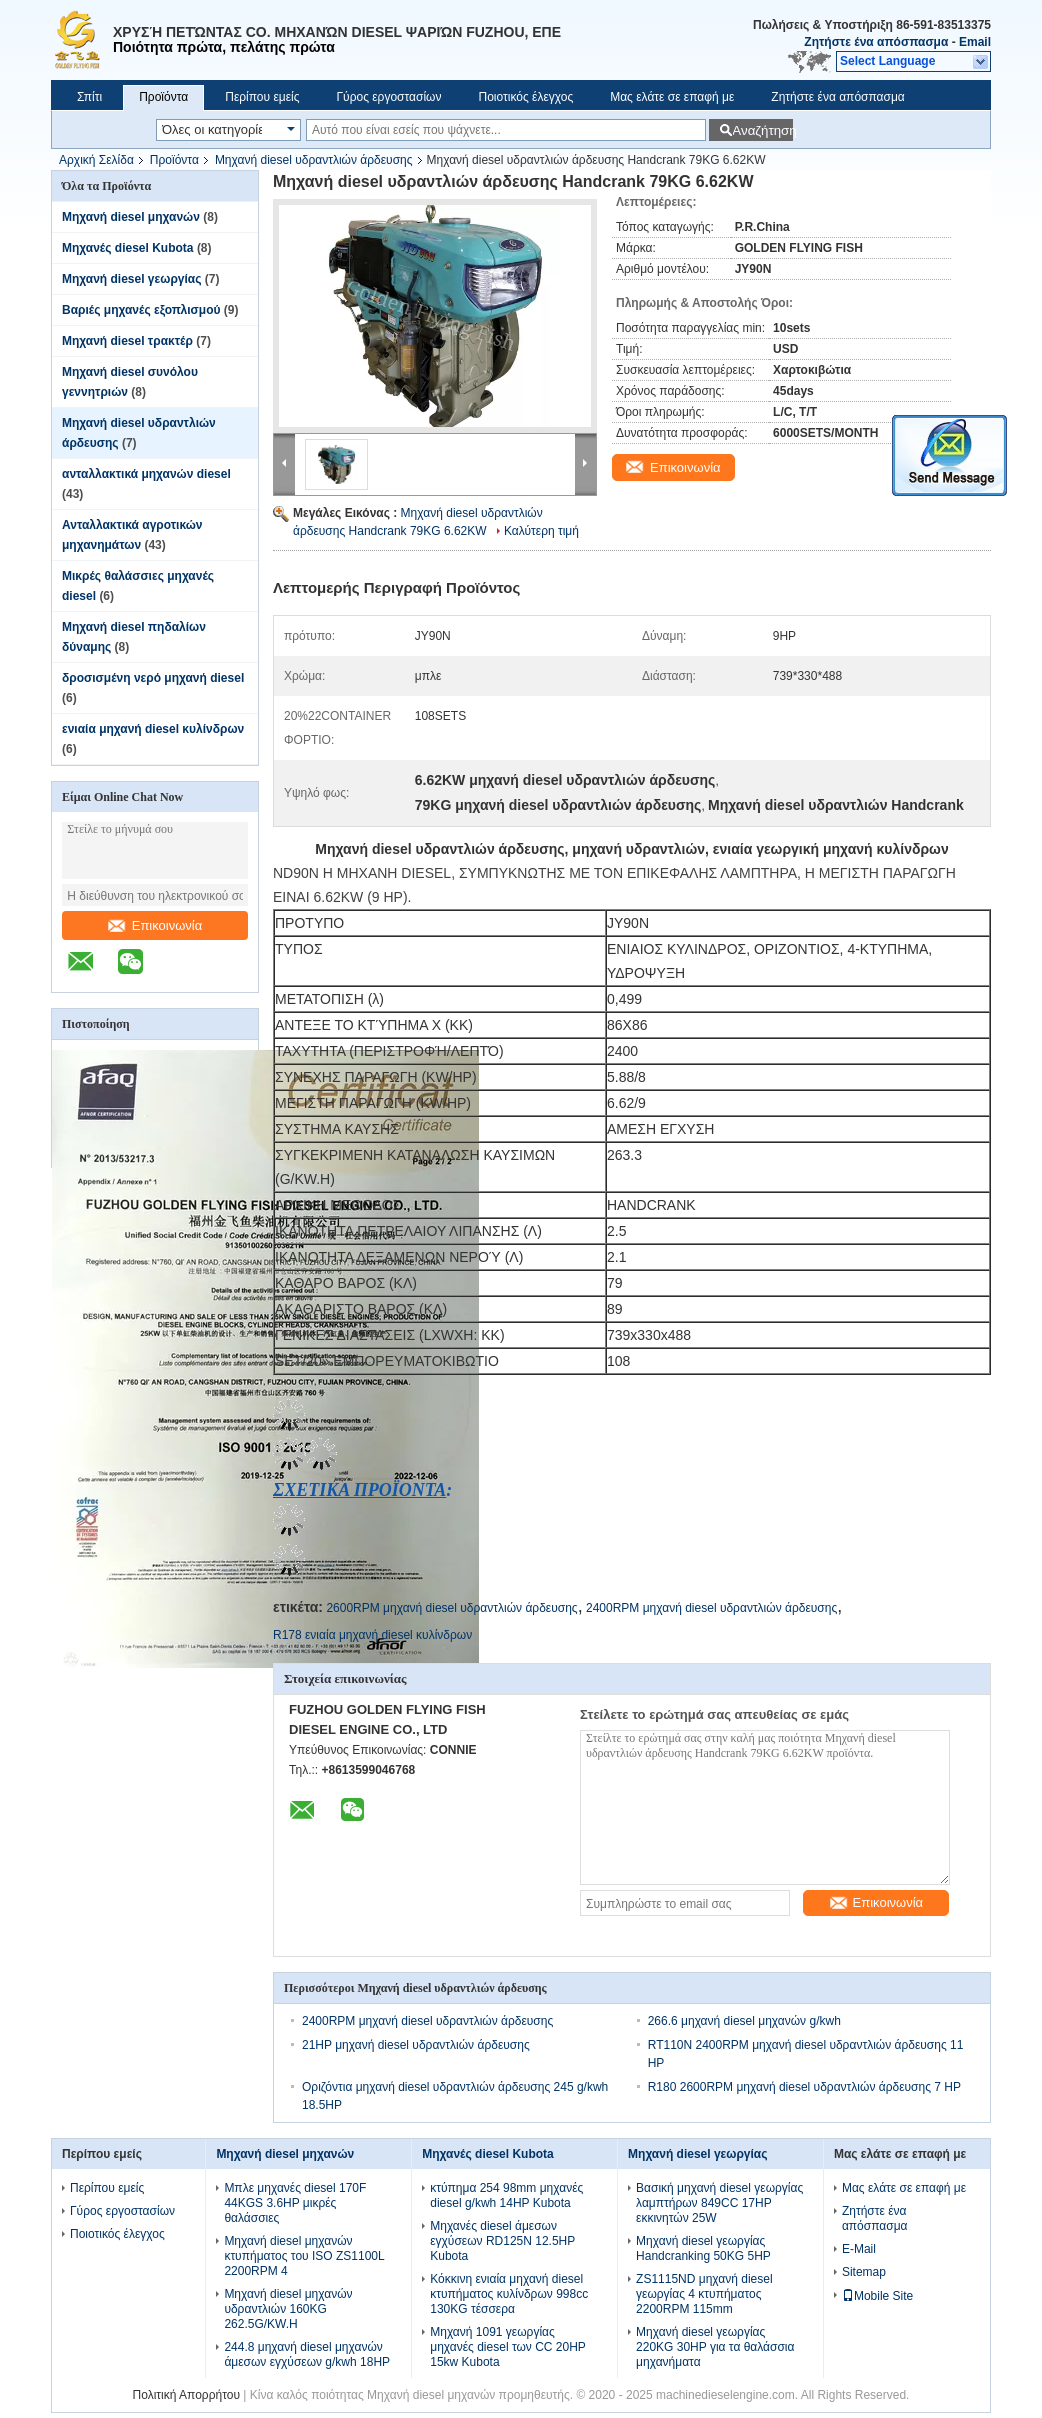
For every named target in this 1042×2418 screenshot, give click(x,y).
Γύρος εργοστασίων (388, 97)
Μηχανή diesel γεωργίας (131, 279)
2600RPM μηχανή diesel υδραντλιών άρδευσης (451, 1608)
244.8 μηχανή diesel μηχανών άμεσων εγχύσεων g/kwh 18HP (307, 2354)
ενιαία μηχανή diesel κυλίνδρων (153, 729)
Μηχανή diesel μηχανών (131, 217)
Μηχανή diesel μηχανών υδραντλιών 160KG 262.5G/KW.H (288, 2309)
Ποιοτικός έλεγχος (525, 97)
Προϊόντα (163, 97)
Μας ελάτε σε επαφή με (672, 97)
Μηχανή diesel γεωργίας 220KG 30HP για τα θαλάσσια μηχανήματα (715, 2347)
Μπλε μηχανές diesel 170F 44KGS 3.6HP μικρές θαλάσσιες (295, 2203)
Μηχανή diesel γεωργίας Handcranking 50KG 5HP (703, 2248)
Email (975, 42)
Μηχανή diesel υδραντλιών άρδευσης (314, 160)
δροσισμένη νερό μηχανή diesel (153, 678)
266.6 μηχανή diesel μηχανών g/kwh (744, 2021)
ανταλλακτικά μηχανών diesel (146, 474)
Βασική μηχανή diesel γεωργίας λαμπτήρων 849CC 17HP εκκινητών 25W (719, 2203)
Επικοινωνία (155, 925)
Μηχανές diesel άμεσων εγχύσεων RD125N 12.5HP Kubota (502, 2241)
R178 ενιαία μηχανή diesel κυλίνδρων (372, 1635)
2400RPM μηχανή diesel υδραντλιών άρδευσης (711, 1608)
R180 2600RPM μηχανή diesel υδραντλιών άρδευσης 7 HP (804, 2087)
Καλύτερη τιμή (541, 531)
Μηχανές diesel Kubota (128, 248)
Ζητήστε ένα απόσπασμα (876, 42)
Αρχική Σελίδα (96, 160)
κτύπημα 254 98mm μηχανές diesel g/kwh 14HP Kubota (506, 2195)
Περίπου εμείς (262, 97)
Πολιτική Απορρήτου (186, 2395)
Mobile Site (877, 2296)
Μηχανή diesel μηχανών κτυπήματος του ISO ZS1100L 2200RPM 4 (304, 2256)
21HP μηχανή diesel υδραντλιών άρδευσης (416, 2045)
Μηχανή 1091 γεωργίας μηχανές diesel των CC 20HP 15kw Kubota (507, 2347)
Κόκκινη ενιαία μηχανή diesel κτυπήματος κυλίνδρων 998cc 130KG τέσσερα (509, 2294)
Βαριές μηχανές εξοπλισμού (141, 310)
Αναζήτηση (762, 130)
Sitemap (864, 2272)
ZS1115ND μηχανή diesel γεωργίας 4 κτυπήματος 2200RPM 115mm (704, 2294)
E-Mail (859, 2249)
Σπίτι (89, 97)
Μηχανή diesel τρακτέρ (127, 341)
